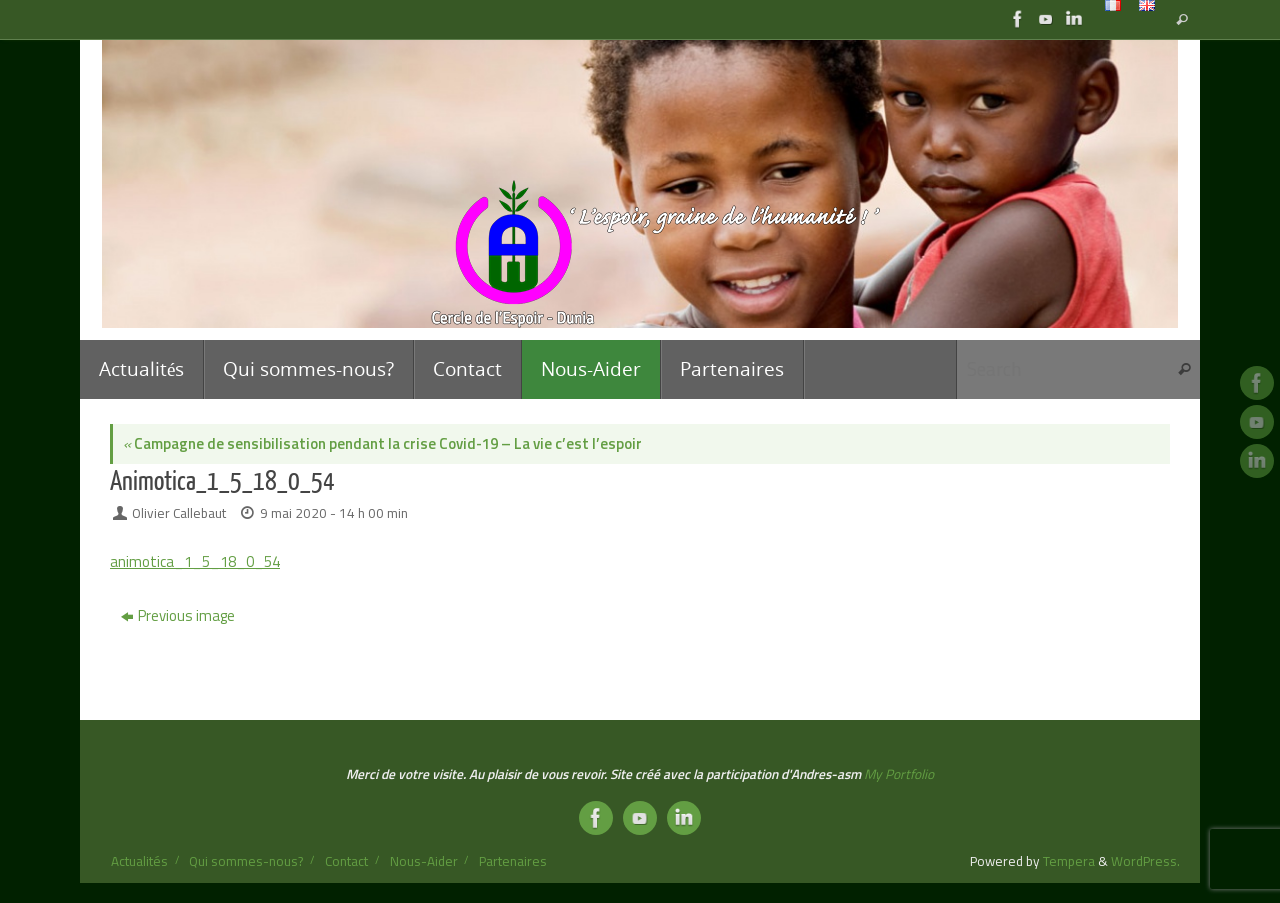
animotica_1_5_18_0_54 (195, 561)
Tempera (1069, 861)
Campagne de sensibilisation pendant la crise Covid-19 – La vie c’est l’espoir (382, 443)
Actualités (139, 861)
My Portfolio (899, 774)
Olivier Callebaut (179, 513)
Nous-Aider (424, 861)
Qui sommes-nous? (246, 861)
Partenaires (513, 861)
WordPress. (1145, 861)
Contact (346, 861)
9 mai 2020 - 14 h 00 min (334, 513)
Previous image (178, 615)
